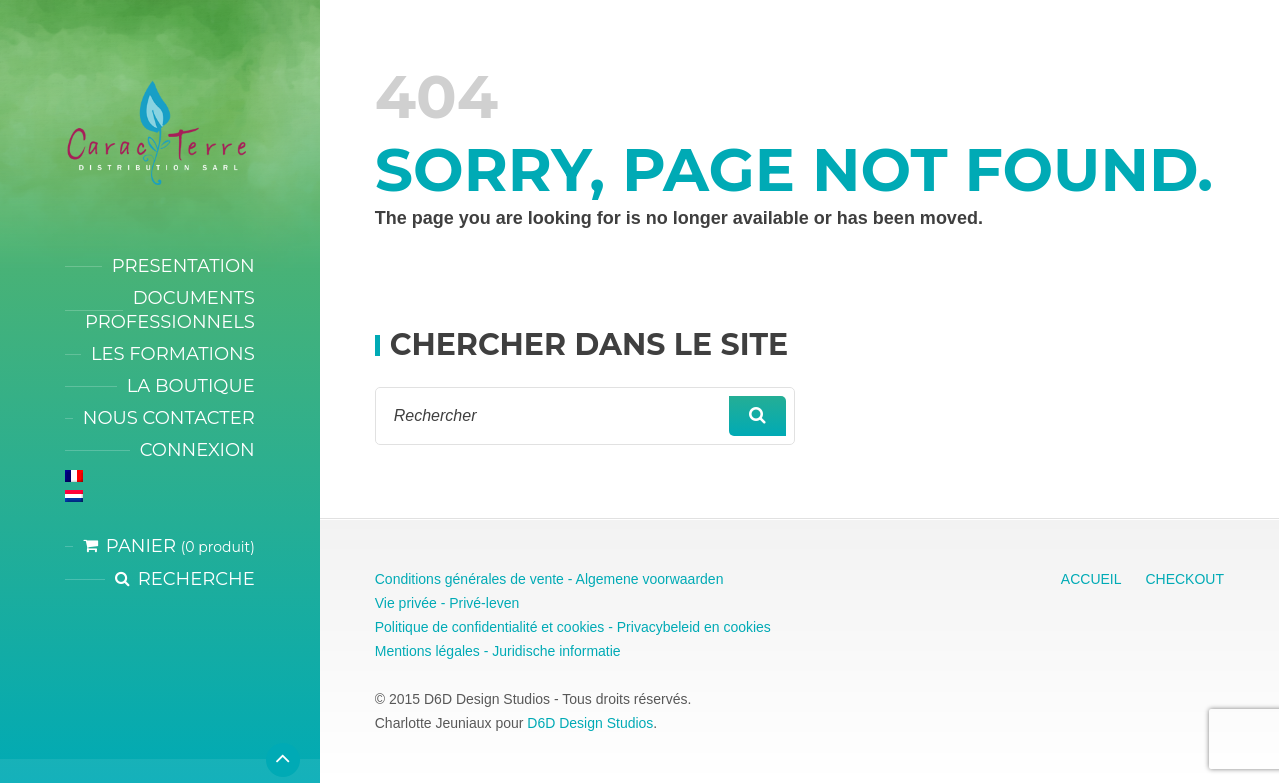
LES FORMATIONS (173, 354)
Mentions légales (427, 651)
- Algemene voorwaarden (644, 579)
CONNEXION (197, 450)
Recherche (196, 579)
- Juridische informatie (550, 651)
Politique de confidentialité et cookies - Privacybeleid (537, 627)
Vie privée (406, 603)
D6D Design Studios (590, 723)
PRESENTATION (183, 266)
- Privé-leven (478, 603)
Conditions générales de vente (469, 579)
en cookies (735, 627)
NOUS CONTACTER (169, 418)
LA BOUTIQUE (191, 386)
